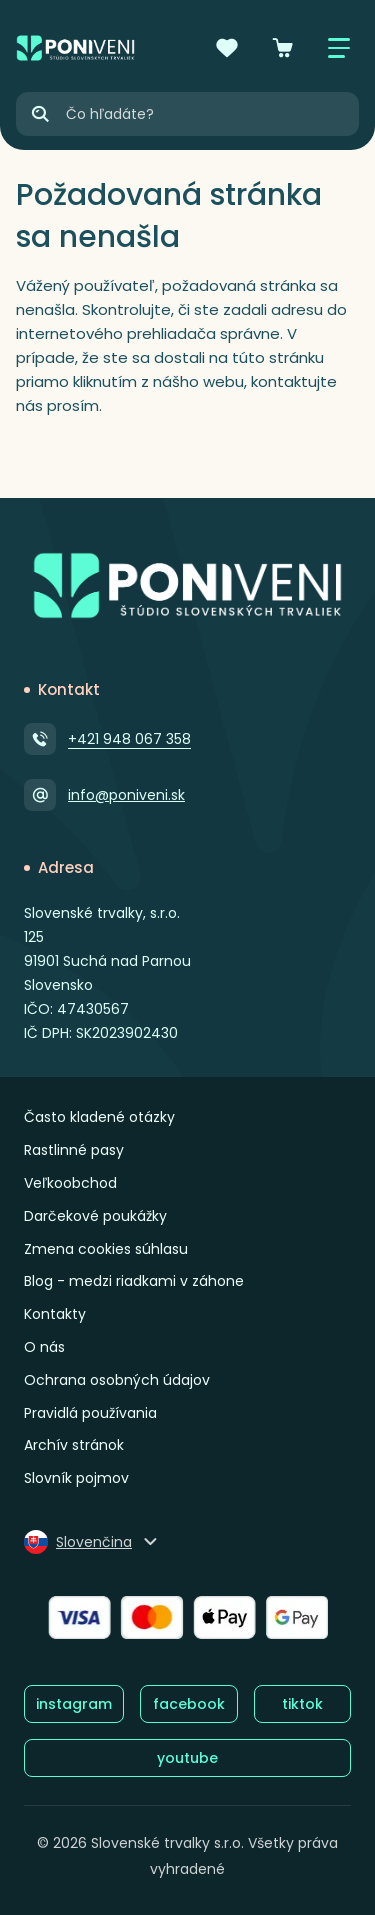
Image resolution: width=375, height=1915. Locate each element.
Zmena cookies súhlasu (106, 1249)
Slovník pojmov (76, 1478)
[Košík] (283, 48)
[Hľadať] (40, 114)
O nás (44, 1347)
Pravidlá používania (90, 1413)
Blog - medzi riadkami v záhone (134, 1281)
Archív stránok (74, 1445)
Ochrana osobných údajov (117, 1380)
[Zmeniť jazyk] (92, 1542)
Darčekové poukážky (95, 1216)
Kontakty (55, 1314)
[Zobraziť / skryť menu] (339, 48)
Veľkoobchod (70, 1183)
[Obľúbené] (227, 48)
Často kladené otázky (99, 1117)
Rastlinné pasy (74, 1150)
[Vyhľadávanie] (211, 114)
